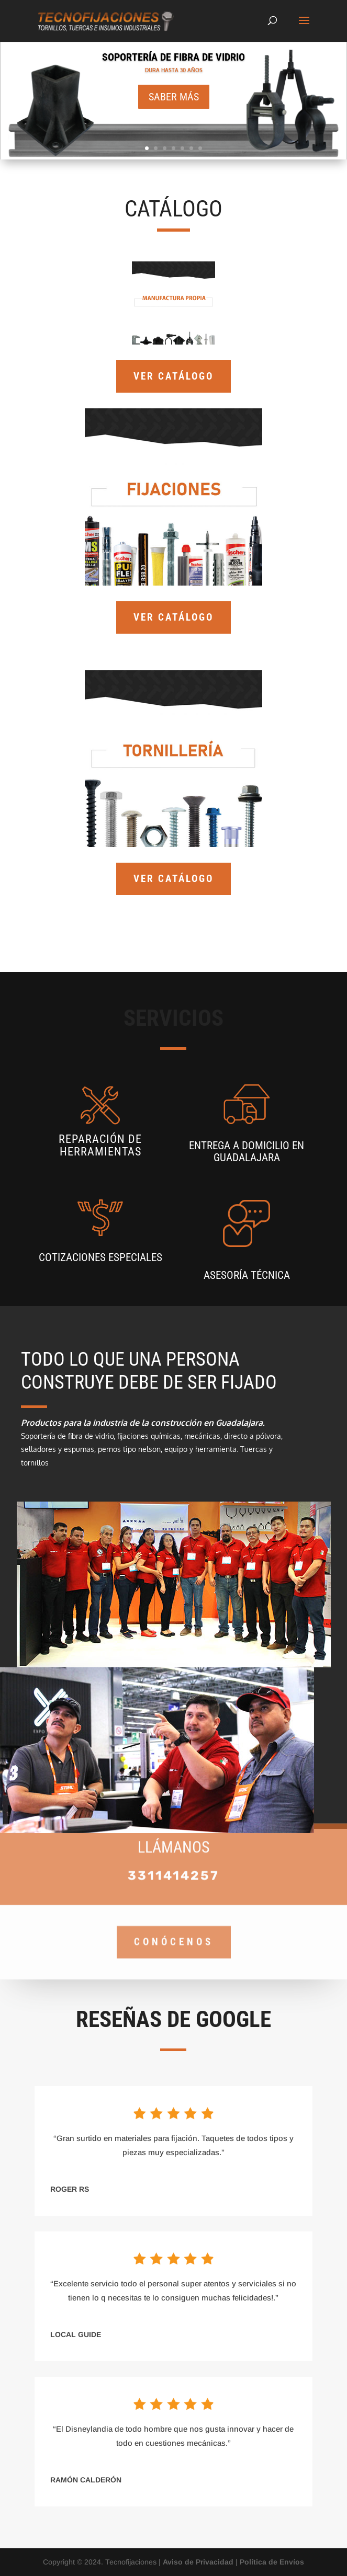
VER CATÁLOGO (173, 376)
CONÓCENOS (174, 1922)
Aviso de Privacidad (198, 2562)
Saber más (174, 97)
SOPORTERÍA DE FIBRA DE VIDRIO (173, 57)
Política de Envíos (272, 2562)
